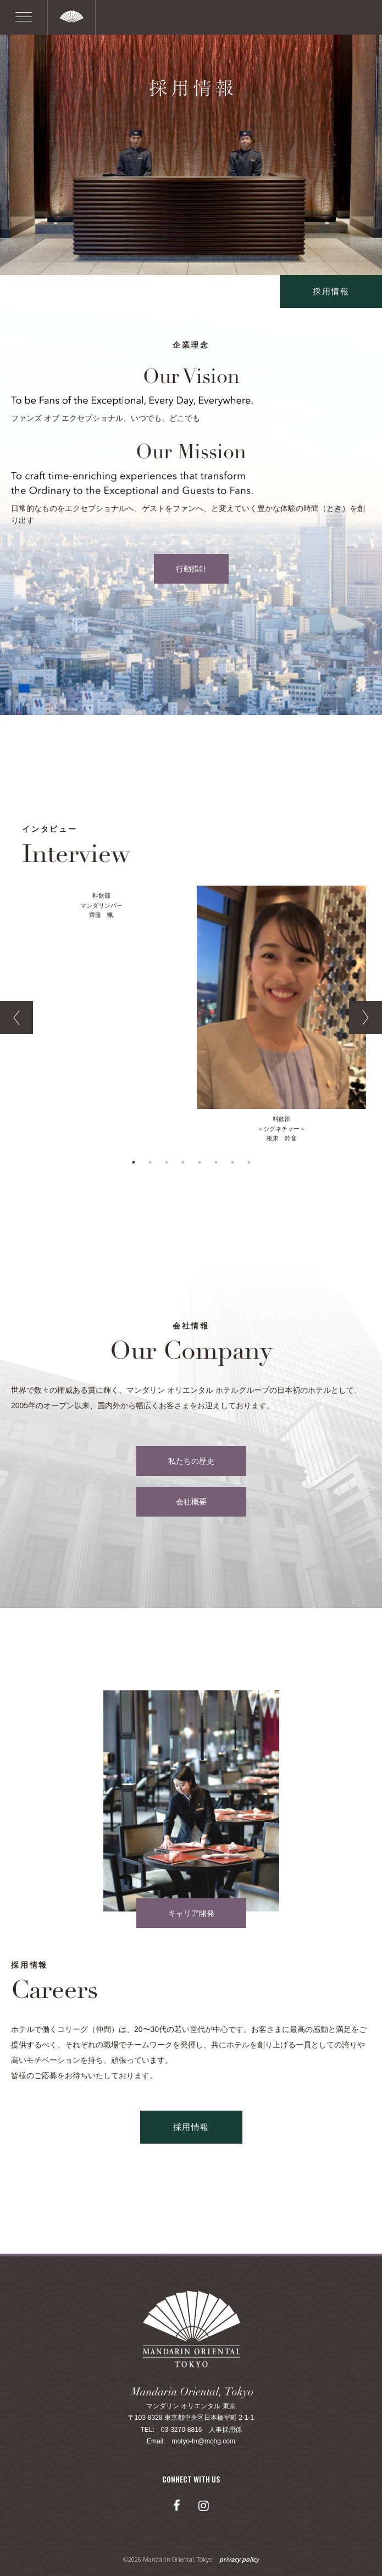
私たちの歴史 (191, 1461)
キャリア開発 (191, 1913)
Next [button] (365, 1017)
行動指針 (191, 568)
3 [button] (166, 1162)
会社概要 (191, 1501)
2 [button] (150, 1162)
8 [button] (248, 1162)
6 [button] (216, 1162)
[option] (101, 903)
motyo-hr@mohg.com (203, 2441)
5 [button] (199, 1162)
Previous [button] (16, 1017)
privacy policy (239, 2559)
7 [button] (232, 1162)
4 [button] (183, 1162)
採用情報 (331, 291)
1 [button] (133, 1162)
